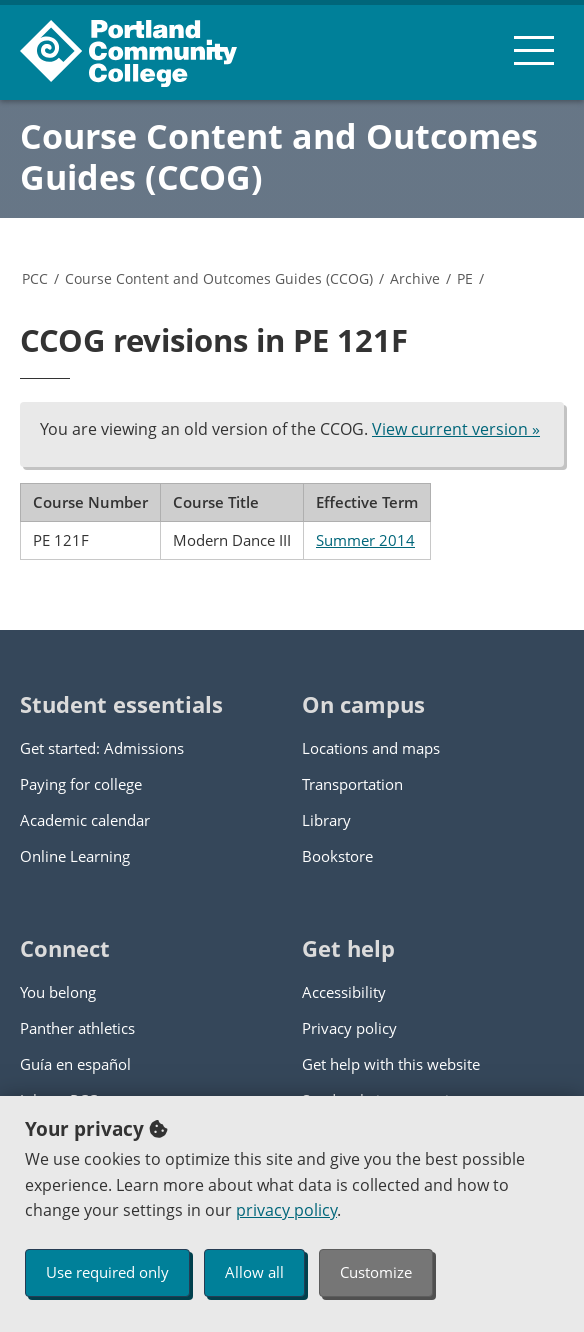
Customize (376, 1272)
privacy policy (286, 1210)
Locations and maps (371, 748)
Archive (415, 278)
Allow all (254, 1272)
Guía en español (75, 1064)
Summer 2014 (365, 540)
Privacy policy (349, 1028)
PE (465, 278)
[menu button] (534, 50)
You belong (58, 992)
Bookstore (337, 856)
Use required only (107, 1272)
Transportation (352, 784)
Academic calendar (85, 820)
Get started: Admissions (102, 748)
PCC (35, 278)
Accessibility (344, 992)
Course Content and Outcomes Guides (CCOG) (279, 156)
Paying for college (81, 784)
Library (326, 820)
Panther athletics (77, 1028)
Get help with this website (391, 1064)
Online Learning (75, 856)
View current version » (456, 429)
